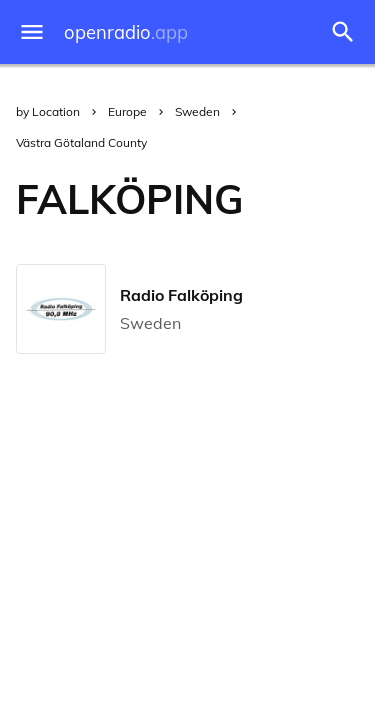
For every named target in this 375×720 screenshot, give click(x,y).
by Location (48, 111)
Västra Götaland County (81, 142)
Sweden (197, 111)
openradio (126, 32)
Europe (127, 111)
